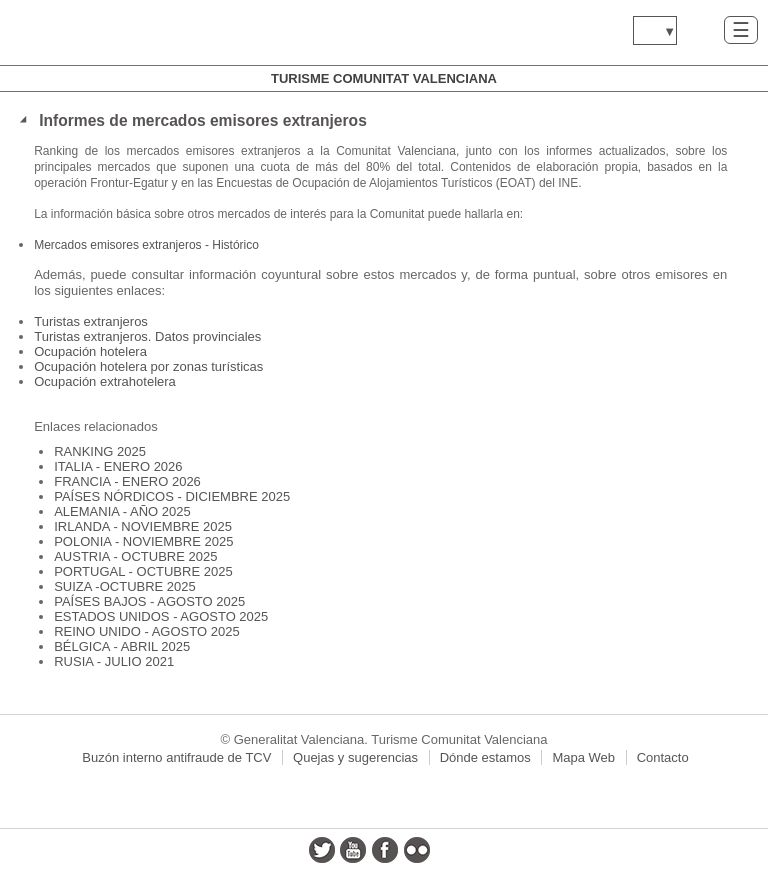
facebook (385, 850)
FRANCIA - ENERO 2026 (127, 481)
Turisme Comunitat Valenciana (384, 78)
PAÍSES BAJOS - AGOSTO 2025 (149, 601)
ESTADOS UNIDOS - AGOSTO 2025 (161, 616)
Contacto (663, 757)
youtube (353, 850)
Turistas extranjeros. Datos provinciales (147, 336)
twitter (322, 850)
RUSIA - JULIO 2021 (114, 661)
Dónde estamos (485, 757)
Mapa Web (583, 757)
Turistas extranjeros (91, 321)
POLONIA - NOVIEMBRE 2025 (143, 541)
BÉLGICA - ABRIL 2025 (122, 646)
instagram (448, 850)
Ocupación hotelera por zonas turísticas (148, 366)
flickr (417, 850)
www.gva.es (135, 32)
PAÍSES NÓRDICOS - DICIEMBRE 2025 (172, 496)
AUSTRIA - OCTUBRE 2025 (135, 556)
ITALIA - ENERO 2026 (118, 466)
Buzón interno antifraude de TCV (176, 757)
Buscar (700, 29)
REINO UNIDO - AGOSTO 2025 (146, 631)
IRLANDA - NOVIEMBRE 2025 (143, 526)
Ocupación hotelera (90, 351)
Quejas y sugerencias (355, 757)
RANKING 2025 (100, 451)
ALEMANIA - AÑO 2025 (122, 511)
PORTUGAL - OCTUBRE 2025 (143, 571)
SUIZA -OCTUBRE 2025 (125, 586)
